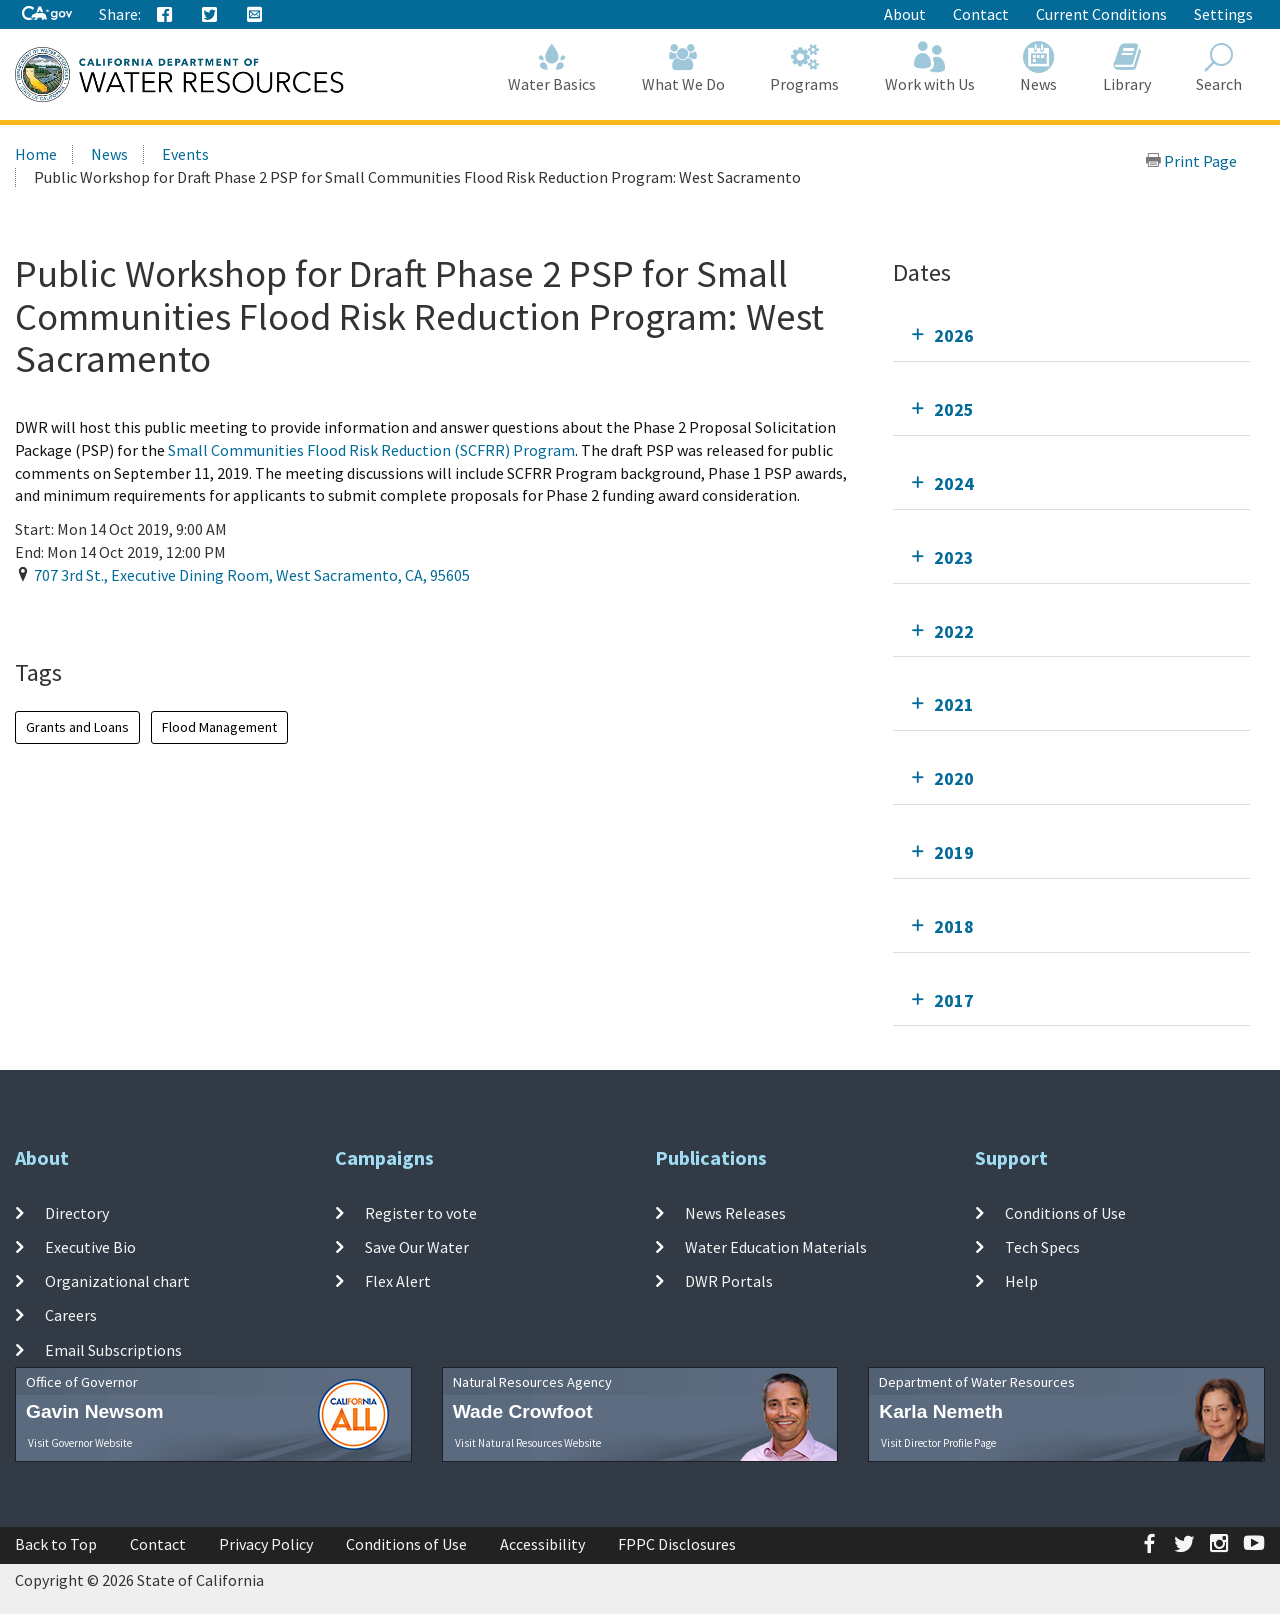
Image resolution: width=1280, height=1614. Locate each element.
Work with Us (930, 67)
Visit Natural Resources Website (528, 1443)
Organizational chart (117, 1281)
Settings (1223, 14)
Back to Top (56, 1544)
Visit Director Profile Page (938, 1443)
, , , (252, 575)
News (1039, 67)
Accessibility (542, 1544)
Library (1127, 67)
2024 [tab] (954, 483)
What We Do (683, 67)
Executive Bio (90, 1247)
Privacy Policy (266, 1544)
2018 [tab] (954, 926)
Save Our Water (417, 1247)
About (905, 14)
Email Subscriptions (113, 1350)
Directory (77, 1212)
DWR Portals (729, 1281)
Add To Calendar (92, 616)
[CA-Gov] (47, 14)
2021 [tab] (954, 704)
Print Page (1191, 161)
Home (36, 154)
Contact (981, 14)
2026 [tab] (954, 335)
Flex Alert (398, 1281)
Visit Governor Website (80, 1443)
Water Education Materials (776, 1247)
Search (1220, 67)
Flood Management (219, 727)
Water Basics (553, 67)
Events (185, 154)
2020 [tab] (954, 778)
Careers (71, 1315)
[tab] (1071, 335)
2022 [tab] (954, 631)
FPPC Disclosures (677, 1544)
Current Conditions (1101, 14)
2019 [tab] (954, 852)
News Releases (735, 1212)
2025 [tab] (954, 409)
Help (1021, 1281)
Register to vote (421, 1212)
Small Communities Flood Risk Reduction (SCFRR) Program (371, 450)
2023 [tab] (954, 557)
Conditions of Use (1065, 1212)
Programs (805, 67)
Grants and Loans (77, 727)
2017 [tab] (954, 1000)
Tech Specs (1042, 1247)
